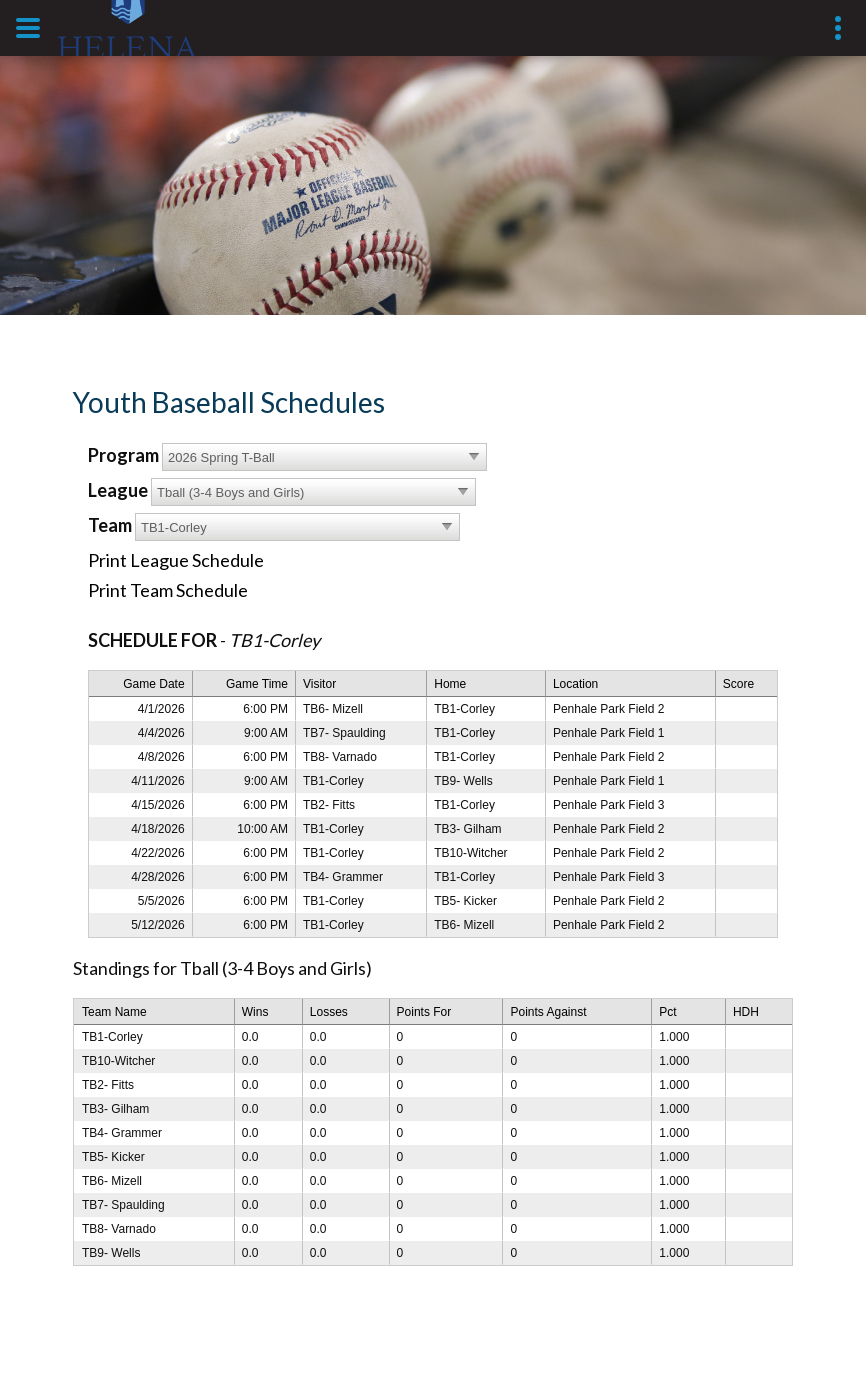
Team (110, 525)
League (118, 490)
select (474, 457)
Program (123, 455)
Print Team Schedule (168, 590)
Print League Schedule (176, 560)
